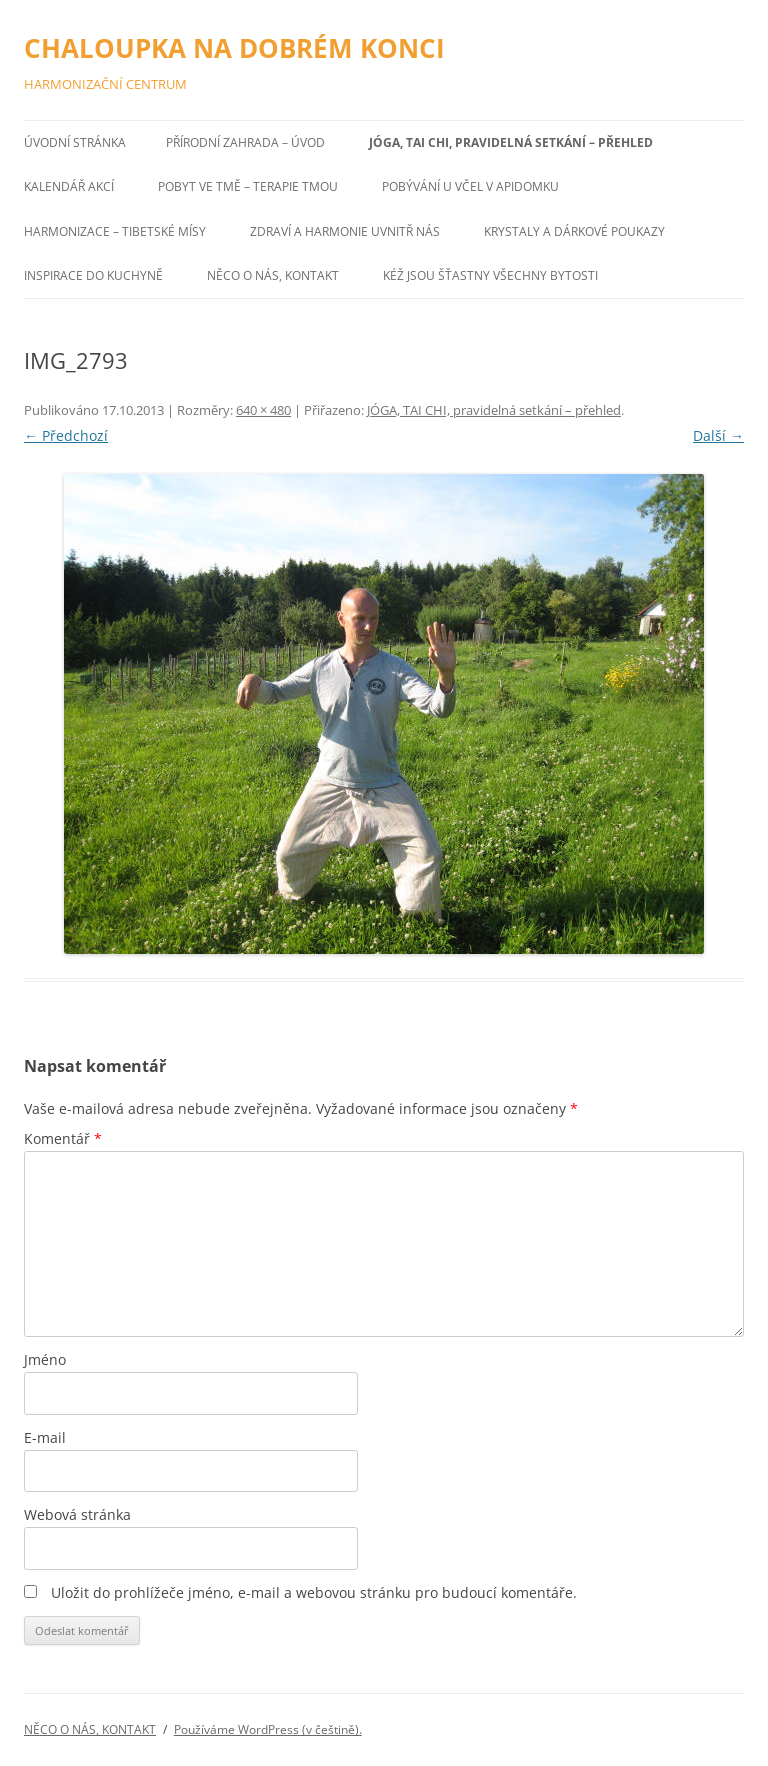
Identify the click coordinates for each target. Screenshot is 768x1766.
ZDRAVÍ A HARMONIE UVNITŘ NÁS (345, 231)
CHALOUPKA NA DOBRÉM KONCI (234, 48)
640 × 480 (263, 410)
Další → (718, 435)
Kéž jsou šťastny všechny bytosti (490, 275)
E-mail (45, 1437)
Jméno (45, 1359)
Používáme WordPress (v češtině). (268, 1729)
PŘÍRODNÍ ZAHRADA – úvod (245, 142)
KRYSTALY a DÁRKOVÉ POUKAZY (574, 231)
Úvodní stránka (75, 142)
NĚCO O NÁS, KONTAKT (273, 275)
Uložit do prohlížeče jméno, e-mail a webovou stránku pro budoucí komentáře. (314, 1592)
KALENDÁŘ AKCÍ (69, 186)
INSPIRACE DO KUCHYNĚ (93, 275)
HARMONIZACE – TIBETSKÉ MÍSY (115, 231)
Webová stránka (77, 1514)
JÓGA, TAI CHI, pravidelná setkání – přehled (511, 142)
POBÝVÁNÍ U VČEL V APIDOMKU (470, 186)
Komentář (63, 1138)
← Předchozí (66, 435)
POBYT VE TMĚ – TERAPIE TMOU (248, 186)
